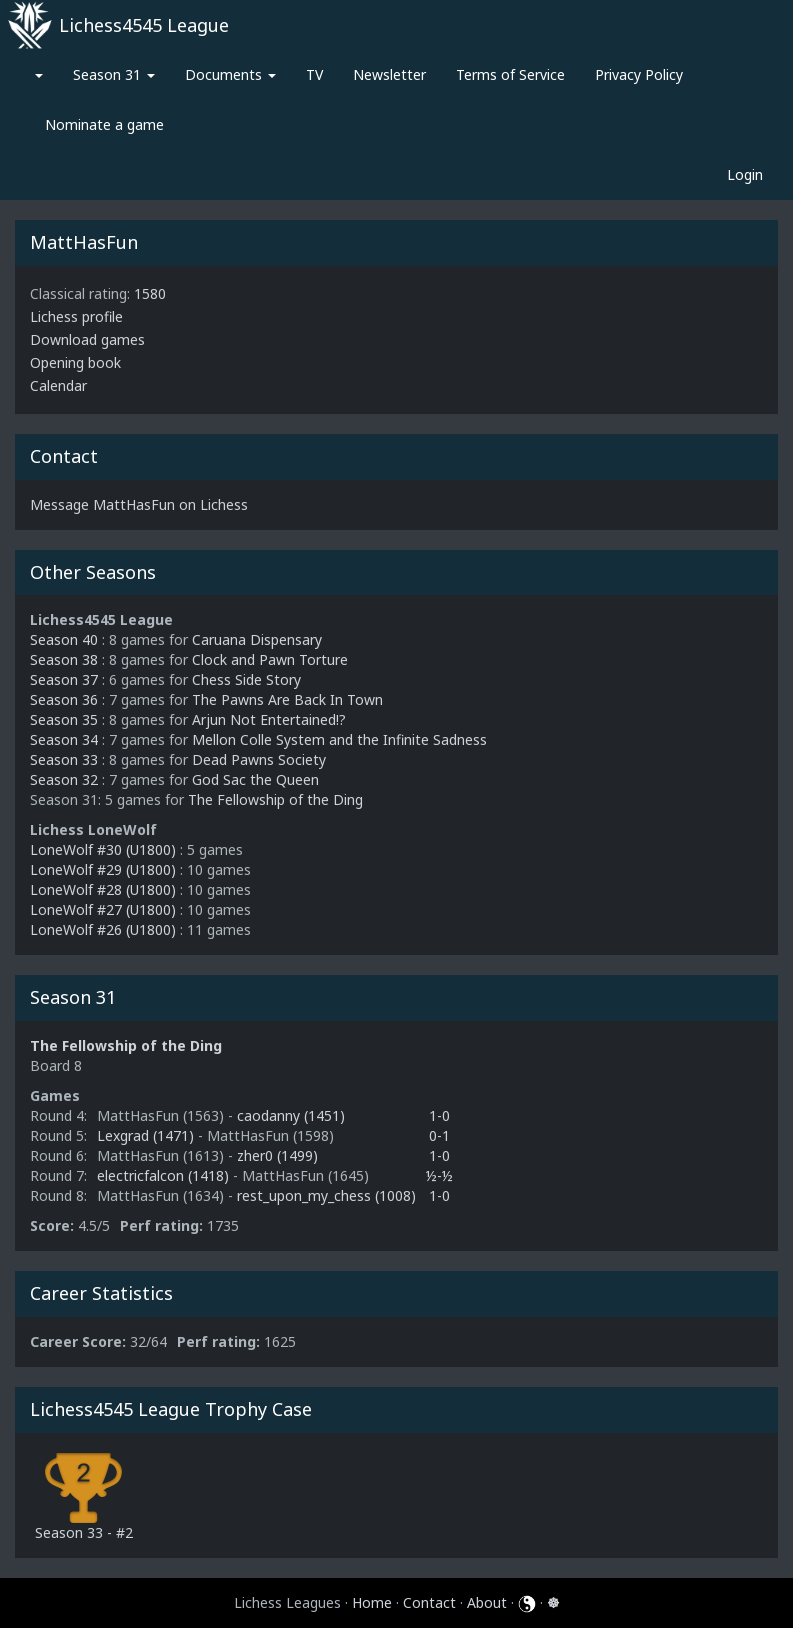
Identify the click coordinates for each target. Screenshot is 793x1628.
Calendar (58, 385)
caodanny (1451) (291, 1115)
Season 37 (64, 679)
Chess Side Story (246, 679)
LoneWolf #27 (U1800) (103, 909)
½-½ (439, 1175)
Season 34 (64, 739)
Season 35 (64, 719)
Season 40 (64, 639)
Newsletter (389, 74)
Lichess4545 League (144, 25)
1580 (150, 293)
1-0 (439, 1115)
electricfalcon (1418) (165, 1175)
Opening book (75, 362)
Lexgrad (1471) (147, 1135)
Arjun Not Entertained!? (269, 719)
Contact (429, 1602)
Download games (87, 339)
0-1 (439, 1135)
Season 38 (64, 659)
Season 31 (114, 74)
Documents (230, 74)
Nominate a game (104, 124)
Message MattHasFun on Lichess (139, 504)
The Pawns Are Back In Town (287, 699)
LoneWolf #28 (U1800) (103, 889)
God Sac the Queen (255, 779)
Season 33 (64, 759)
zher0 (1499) (277, 1155)
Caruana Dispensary (257, 639)
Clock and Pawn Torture (270, 659)
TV (314, 74)
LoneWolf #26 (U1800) (103, 929)
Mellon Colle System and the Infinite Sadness (339, 739)
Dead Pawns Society (259, 759)
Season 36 (64, 699)
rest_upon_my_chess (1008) (326, 1195)
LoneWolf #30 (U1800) (103, 849)
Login (745, 174)
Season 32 (64, 779)
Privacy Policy (639, 74)
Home (372, 1602)
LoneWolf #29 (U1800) (103, 869)
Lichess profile (76, 316)
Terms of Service (510, 74)
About (487, 1602)
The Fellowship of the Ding (275, 799)
